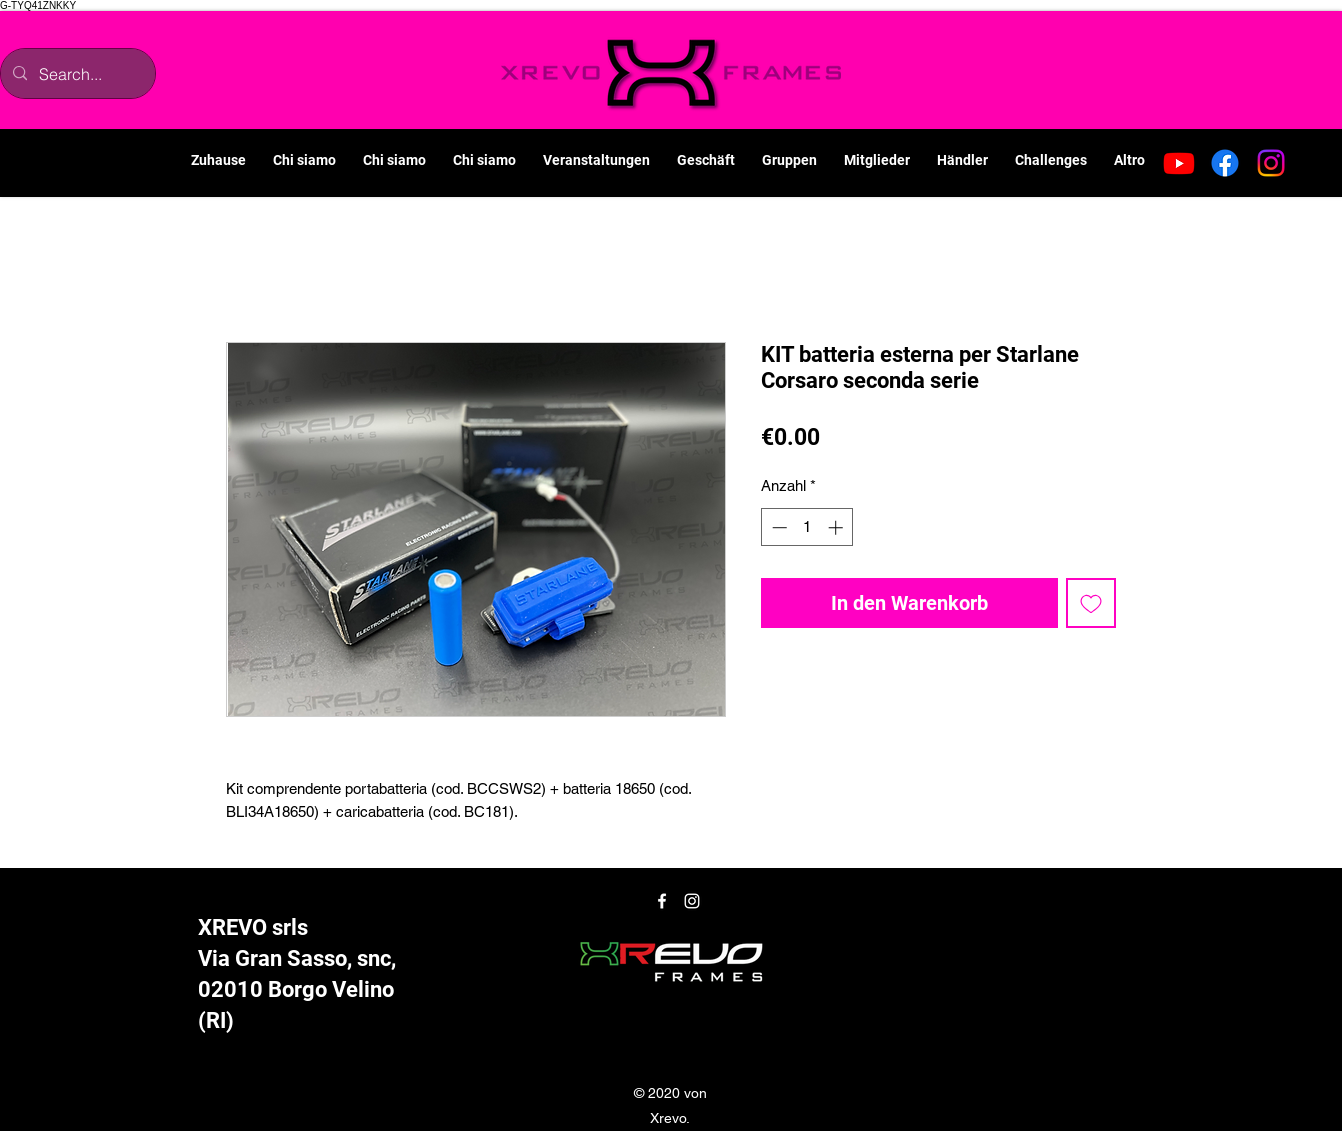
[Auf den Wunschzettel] (1091, 603)
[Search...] (76, 73)
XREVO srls (253, 927)
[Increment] (837, 527)
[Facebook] (1225, 163)
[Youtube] (1179, 163)
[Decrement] (777, 527)
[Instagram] (1271, 163)
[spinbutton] (807, 527)
